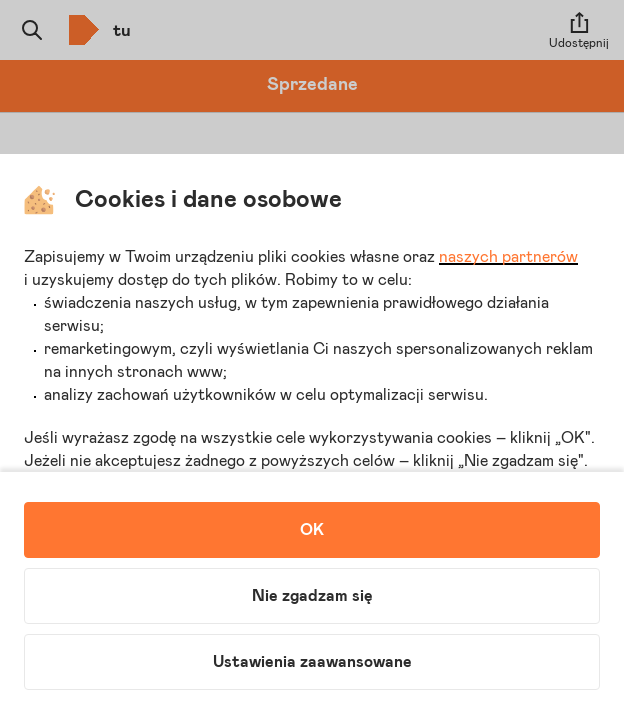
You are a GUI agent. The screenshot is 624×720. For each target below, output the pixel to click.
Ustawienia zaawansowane (312, 662)
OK (312, 530)
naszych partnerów (508, 257)
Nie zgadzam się (312, 596)
